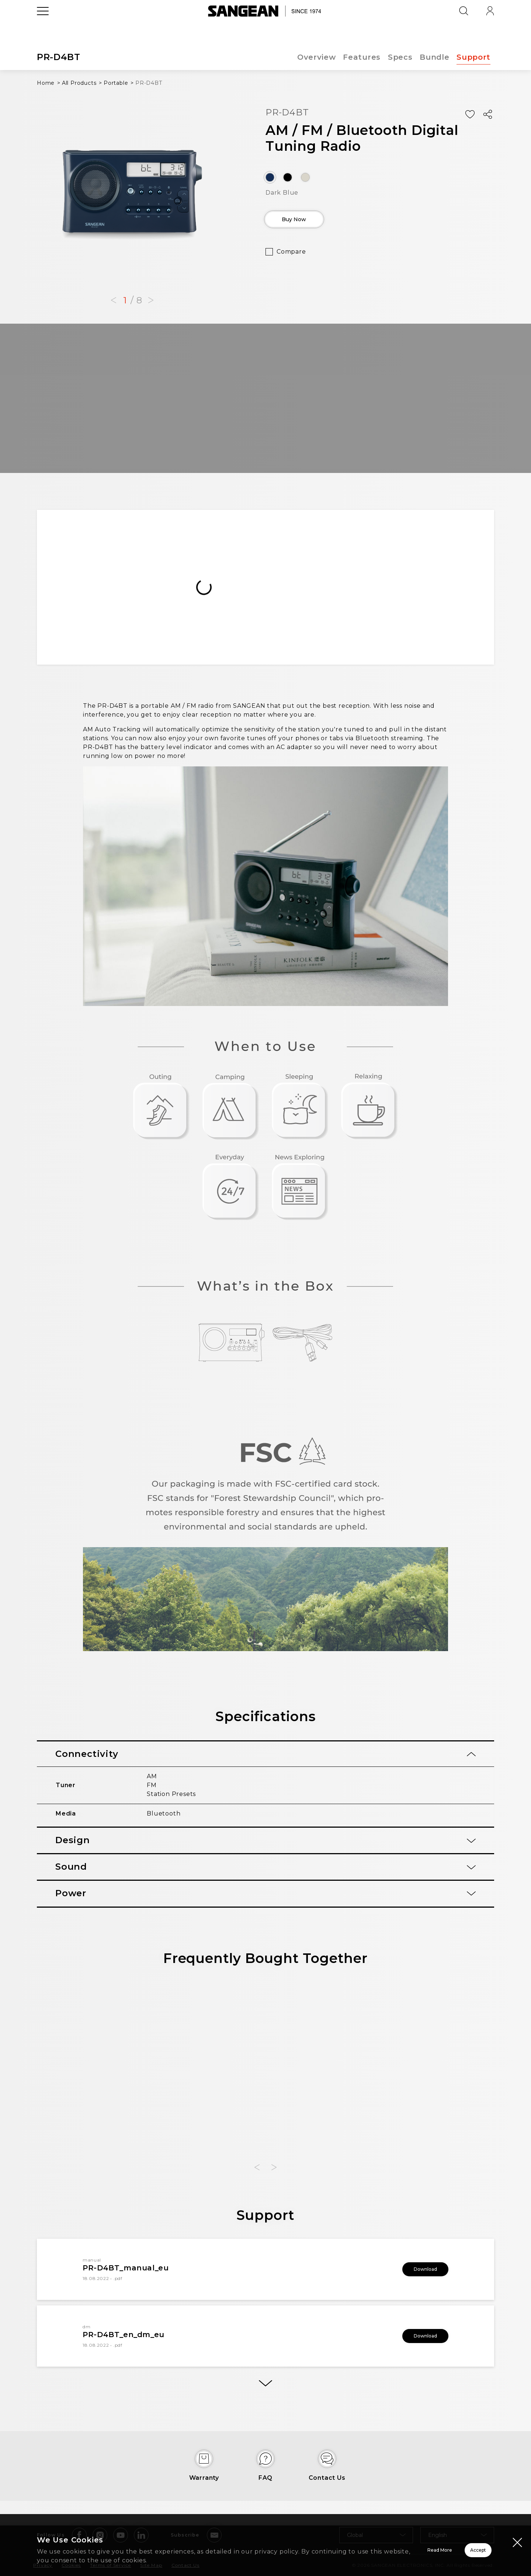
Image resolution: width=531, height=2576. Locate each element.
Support (473, 57)
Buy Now (308, 221)
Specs (399, 57)
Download (415, 2269)
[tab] (265, 1754)
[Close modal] (517, 2542)
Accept (452, 2550)
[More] (265, 2387)
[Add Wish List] (470, 114)
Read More (346, 2550)
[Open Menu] (43, 28)
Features (360, 57)
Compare (291, 257)
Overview (315, 57)
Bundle (434, 57)
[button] (113, 300)
